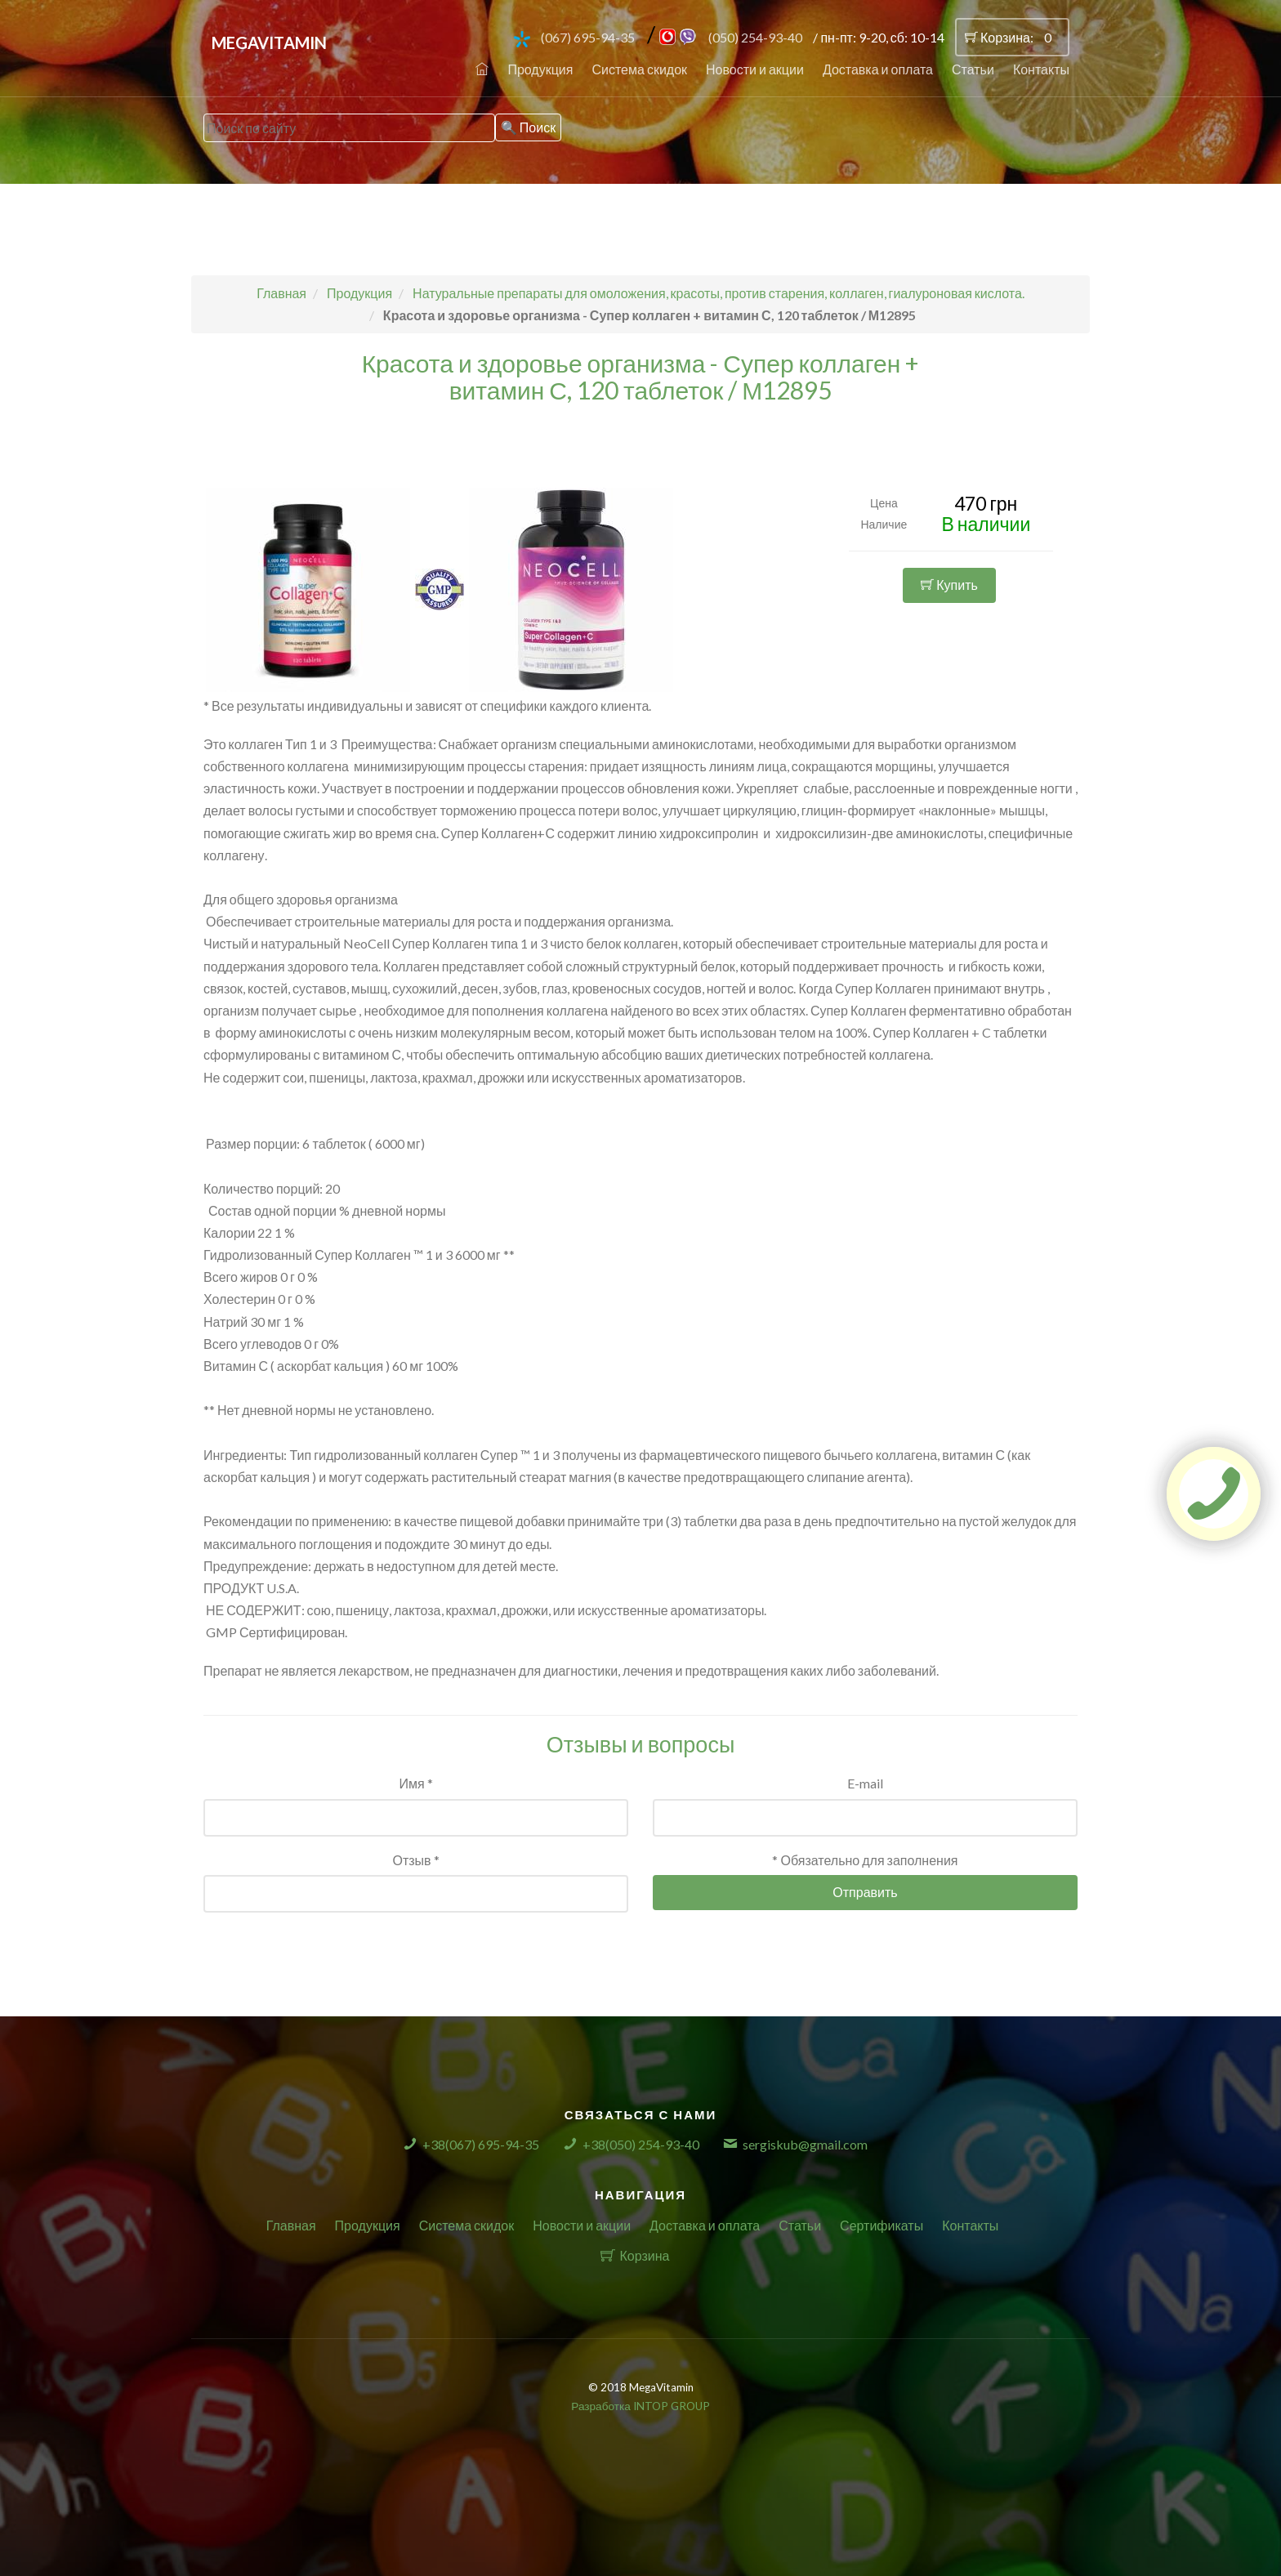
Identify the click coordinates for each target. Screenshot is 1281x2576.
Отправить (864, 1892)
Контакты (1041, 69)
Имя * (415, 1783)
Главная (291, 2225)
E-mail (865, 1783)
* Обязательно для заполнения (864, 1860)
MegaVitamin (269, 42)
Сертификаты (881, 2225)
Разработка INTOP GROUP (640, 2406)
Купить (949, 584)
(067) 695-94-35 (588, 37)
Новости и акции (755, 69)
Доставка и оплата (878, 69)
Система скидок (639, 69)
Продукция (540, 69)
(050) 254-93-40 (755, 37)
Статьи (973, 69)
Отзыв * (415, 1860)
